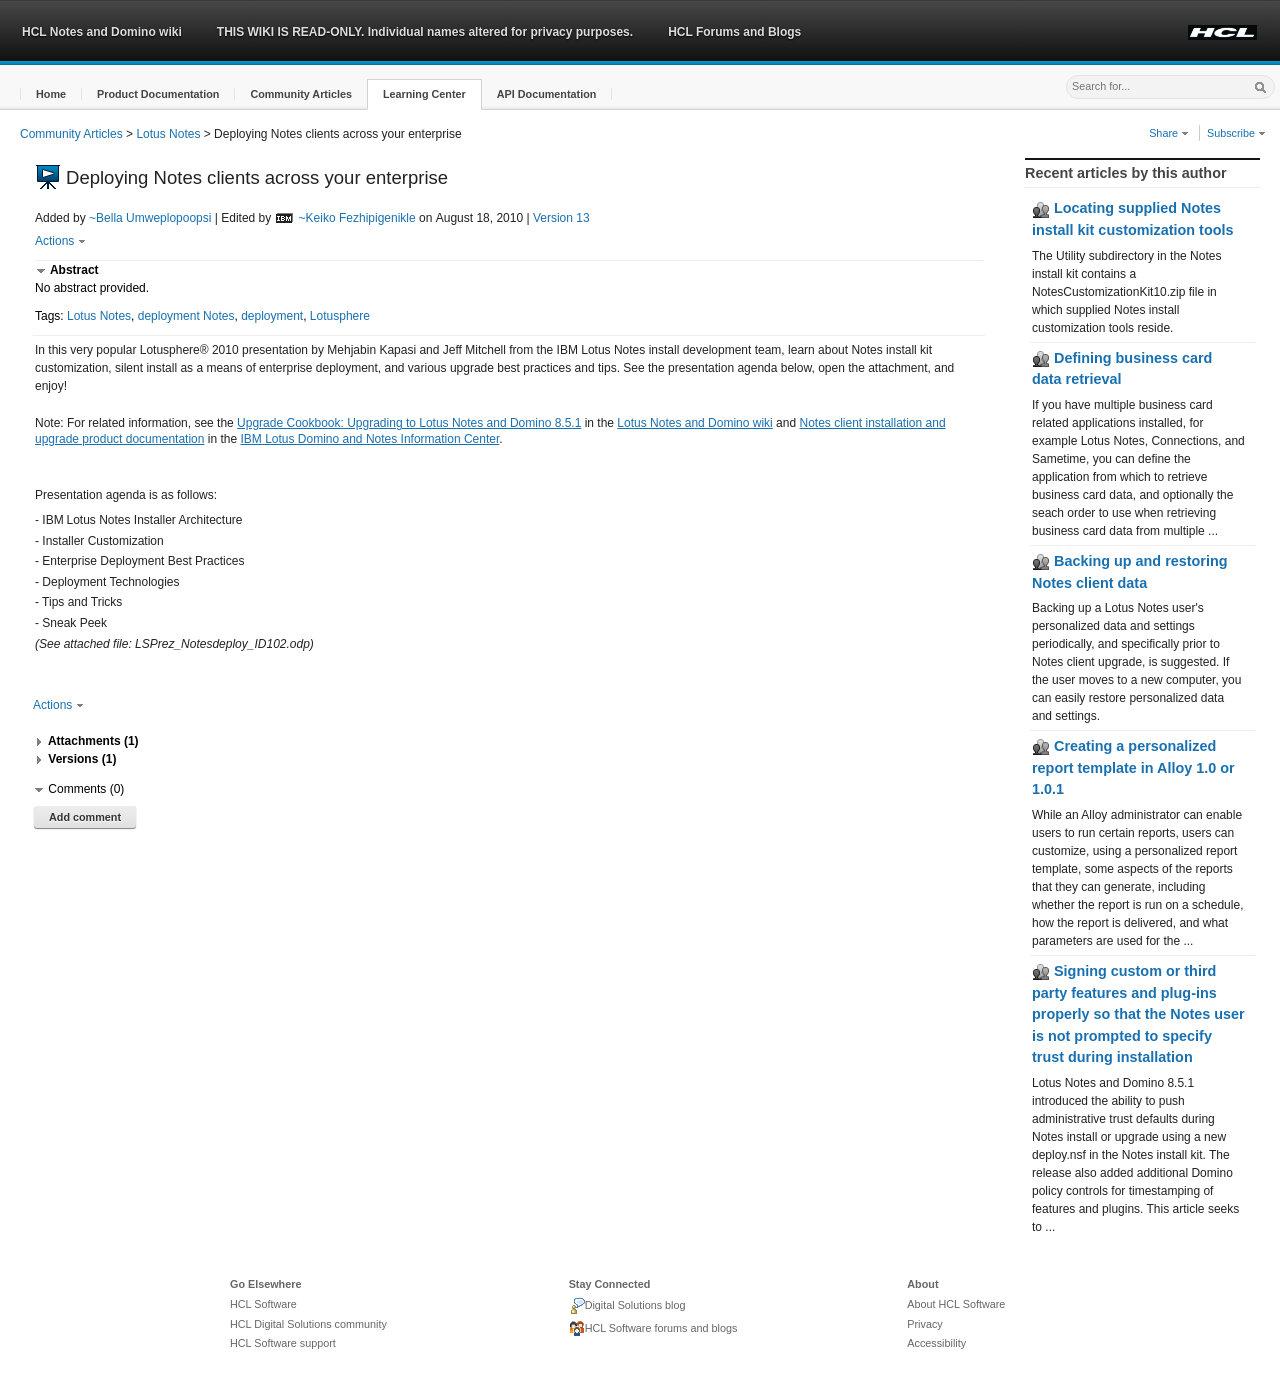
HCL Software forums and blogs (653, 1329)
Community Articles (71, 134)
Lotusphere (340, 316)
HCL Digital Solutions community (308, 1324)
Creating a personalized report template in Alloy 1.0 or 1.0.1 (1133, 767)
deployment (272, 316)
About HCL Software (956, 1304)
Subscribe (1236, 133)
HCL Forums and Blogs (734, 32)
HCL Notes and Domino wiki (102, 32)
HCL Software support (283, 1343)
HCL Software (263, 1304)
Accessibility (936, 1343)
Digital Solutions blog (627, 1306)
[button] (51, 94)
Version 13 (561, 218)
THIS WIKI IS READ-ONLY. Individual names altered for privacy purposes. (425, 32)
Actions (60, 241)
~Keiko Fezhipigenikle (357, 218)
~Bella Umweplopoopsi (150, 218)
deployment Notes (186, 316)
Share (1169, 133)
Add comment (85, 817)
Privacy (924, 1324)
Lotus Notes (168, 134)
